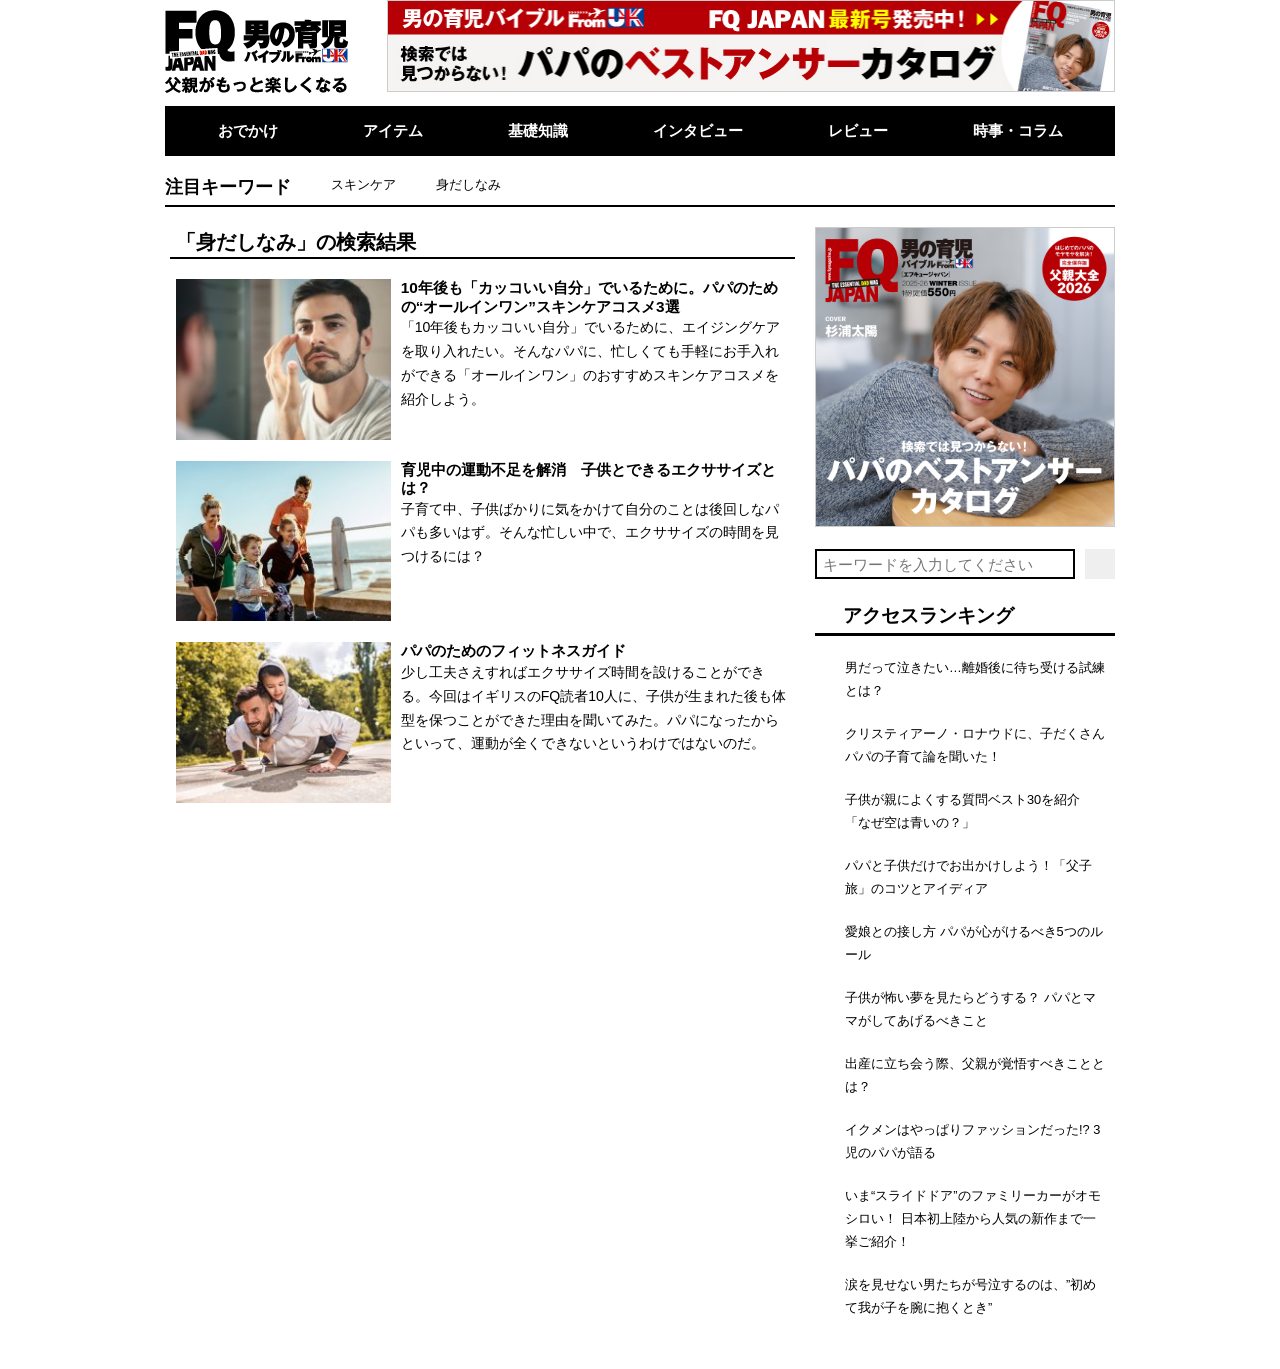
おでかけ (248, 130)
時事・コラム (1018, 130)
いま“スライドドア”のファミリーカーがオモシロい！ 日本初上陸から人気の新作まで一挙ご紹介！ (973, 1218)
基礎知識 (538, 130)
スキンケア (363, 184)
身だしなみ (468, 184)
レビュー (858, 130)
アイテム (393, 130)
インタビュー (698, 130)
